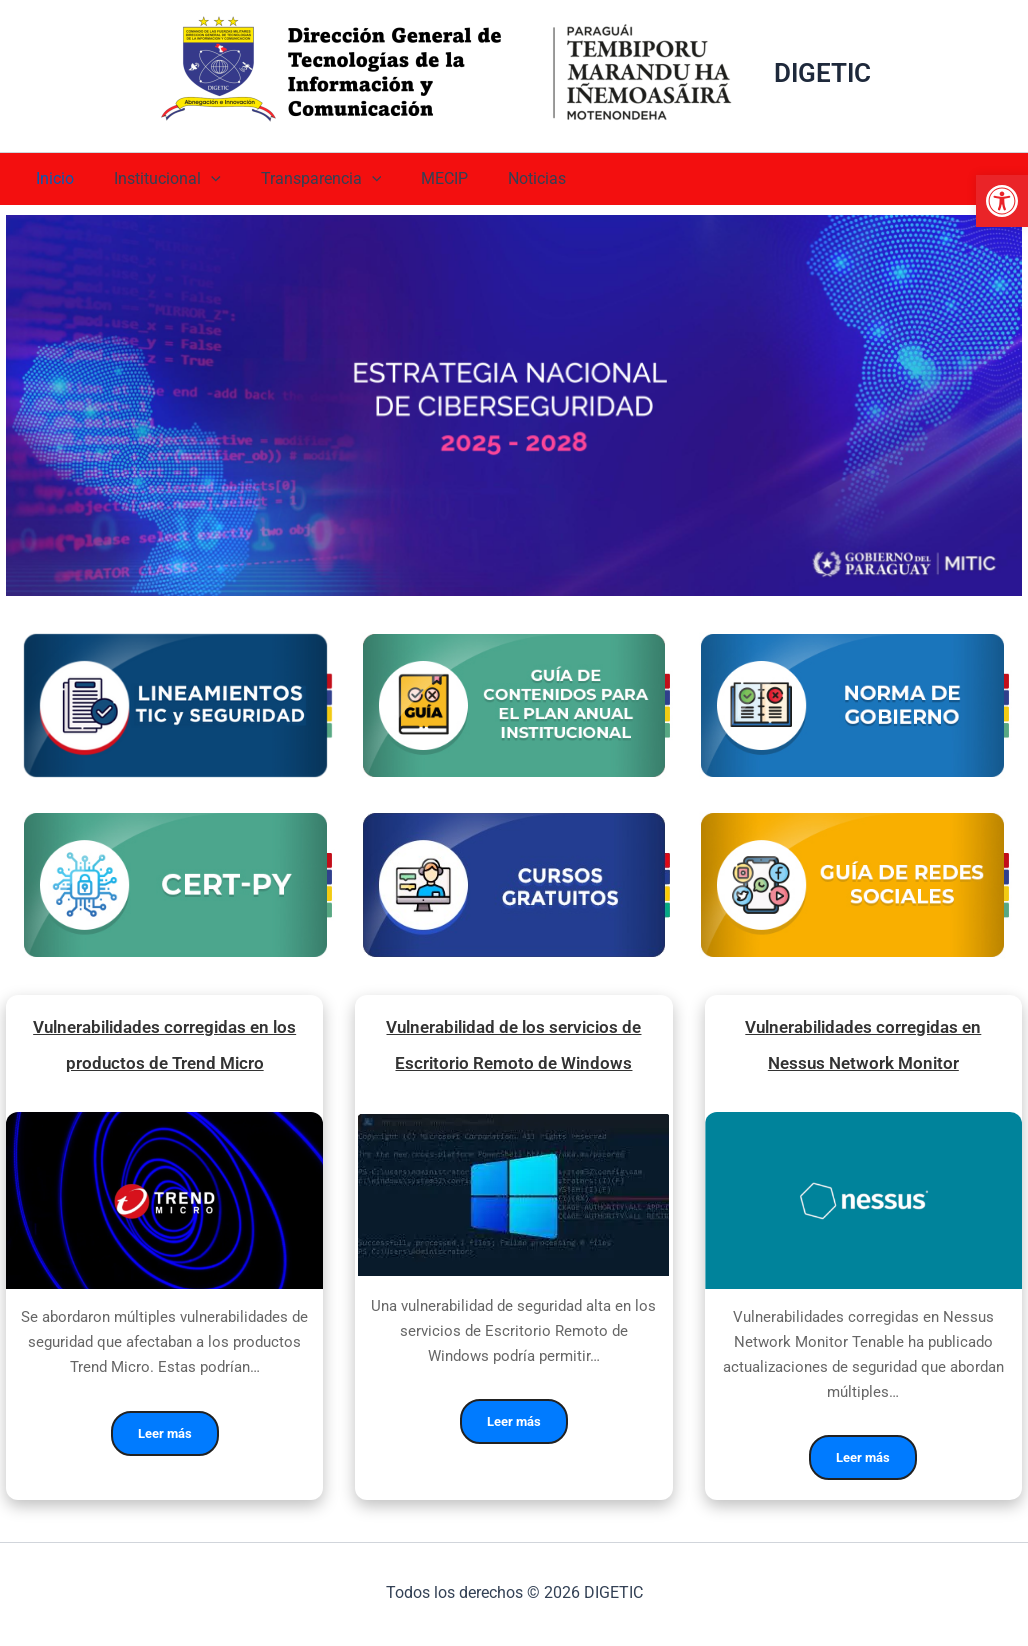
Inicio (51, 178)
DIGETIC (822, 73)
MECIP (416, 178)
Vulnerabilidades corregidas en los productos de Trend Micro (165, 1048)
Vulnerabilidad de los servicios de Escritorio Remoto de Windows (514, 1048)
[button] (1002, 201)
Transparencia (301, 179)
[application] (199, 179)
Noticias (501, 178)
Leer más (165, 1439)
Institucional (155, 179)
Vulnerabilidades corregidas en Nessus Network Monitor (863, 1048)
